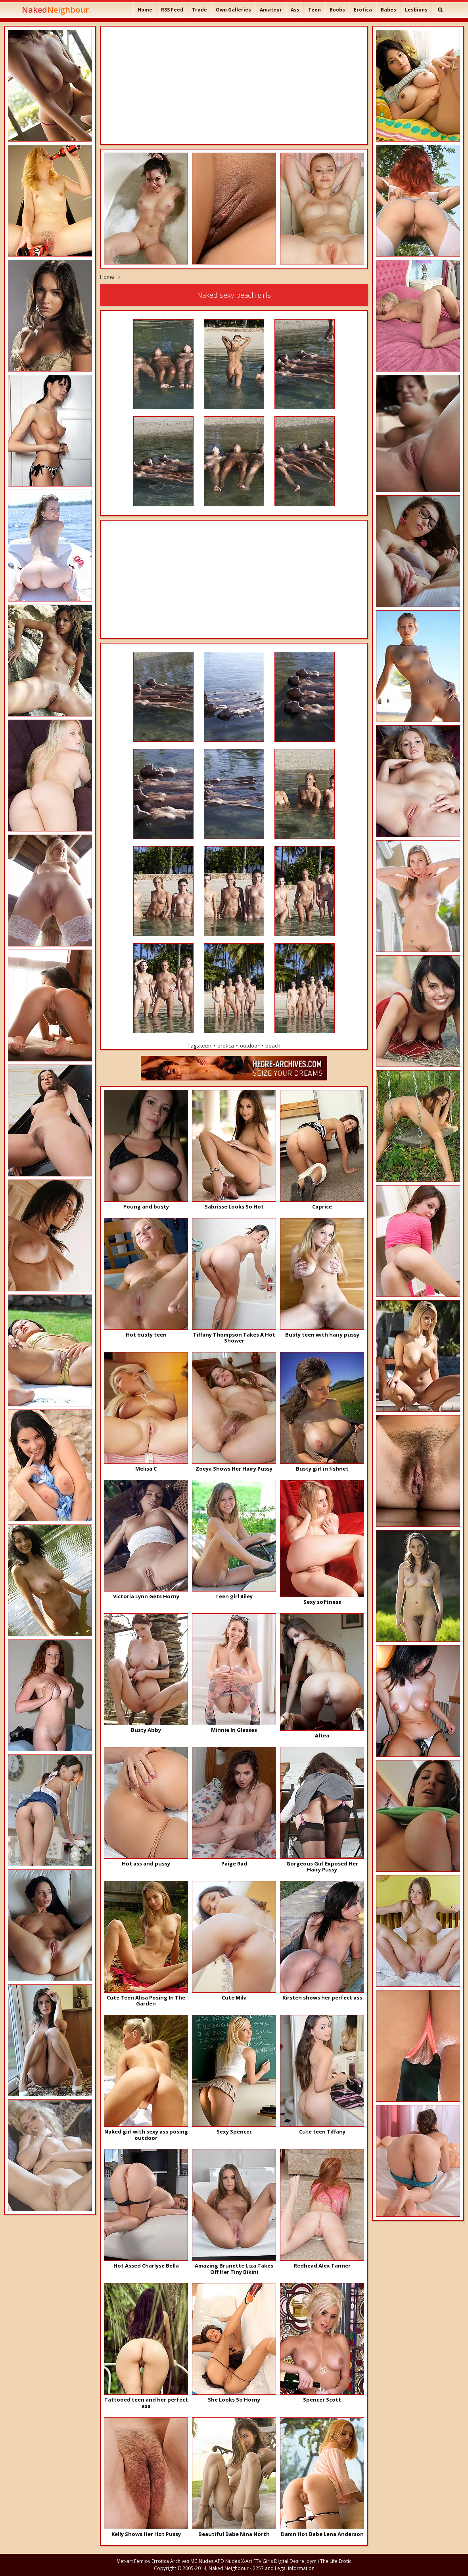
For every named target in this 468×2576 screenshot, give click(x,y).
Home (145, 9)
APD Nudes (227, 2561)
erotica (225, 1045)
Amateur (271, 9)
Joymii (312, 2561)
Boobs (337, 9)
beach (272, 1045)
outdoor (249, 1045)
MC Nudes (201, 2561)
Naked (55, 9)
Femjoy (142, 2561)
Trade (199, 9)
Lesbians (416, 9)
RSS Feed (172, 9)
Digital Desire (289, 2561)
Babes (388, 9)
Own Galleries (233, 9)
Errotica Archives (170, 2561)
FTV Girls (263, 2561)
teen (205, 1045)
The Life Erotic (335, 2561)
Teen (314, 9)
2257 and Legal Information (284, 2568)
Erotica (363, 9)
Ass (295, 9)
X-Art (246, 2561)
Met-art (125, 2561)
